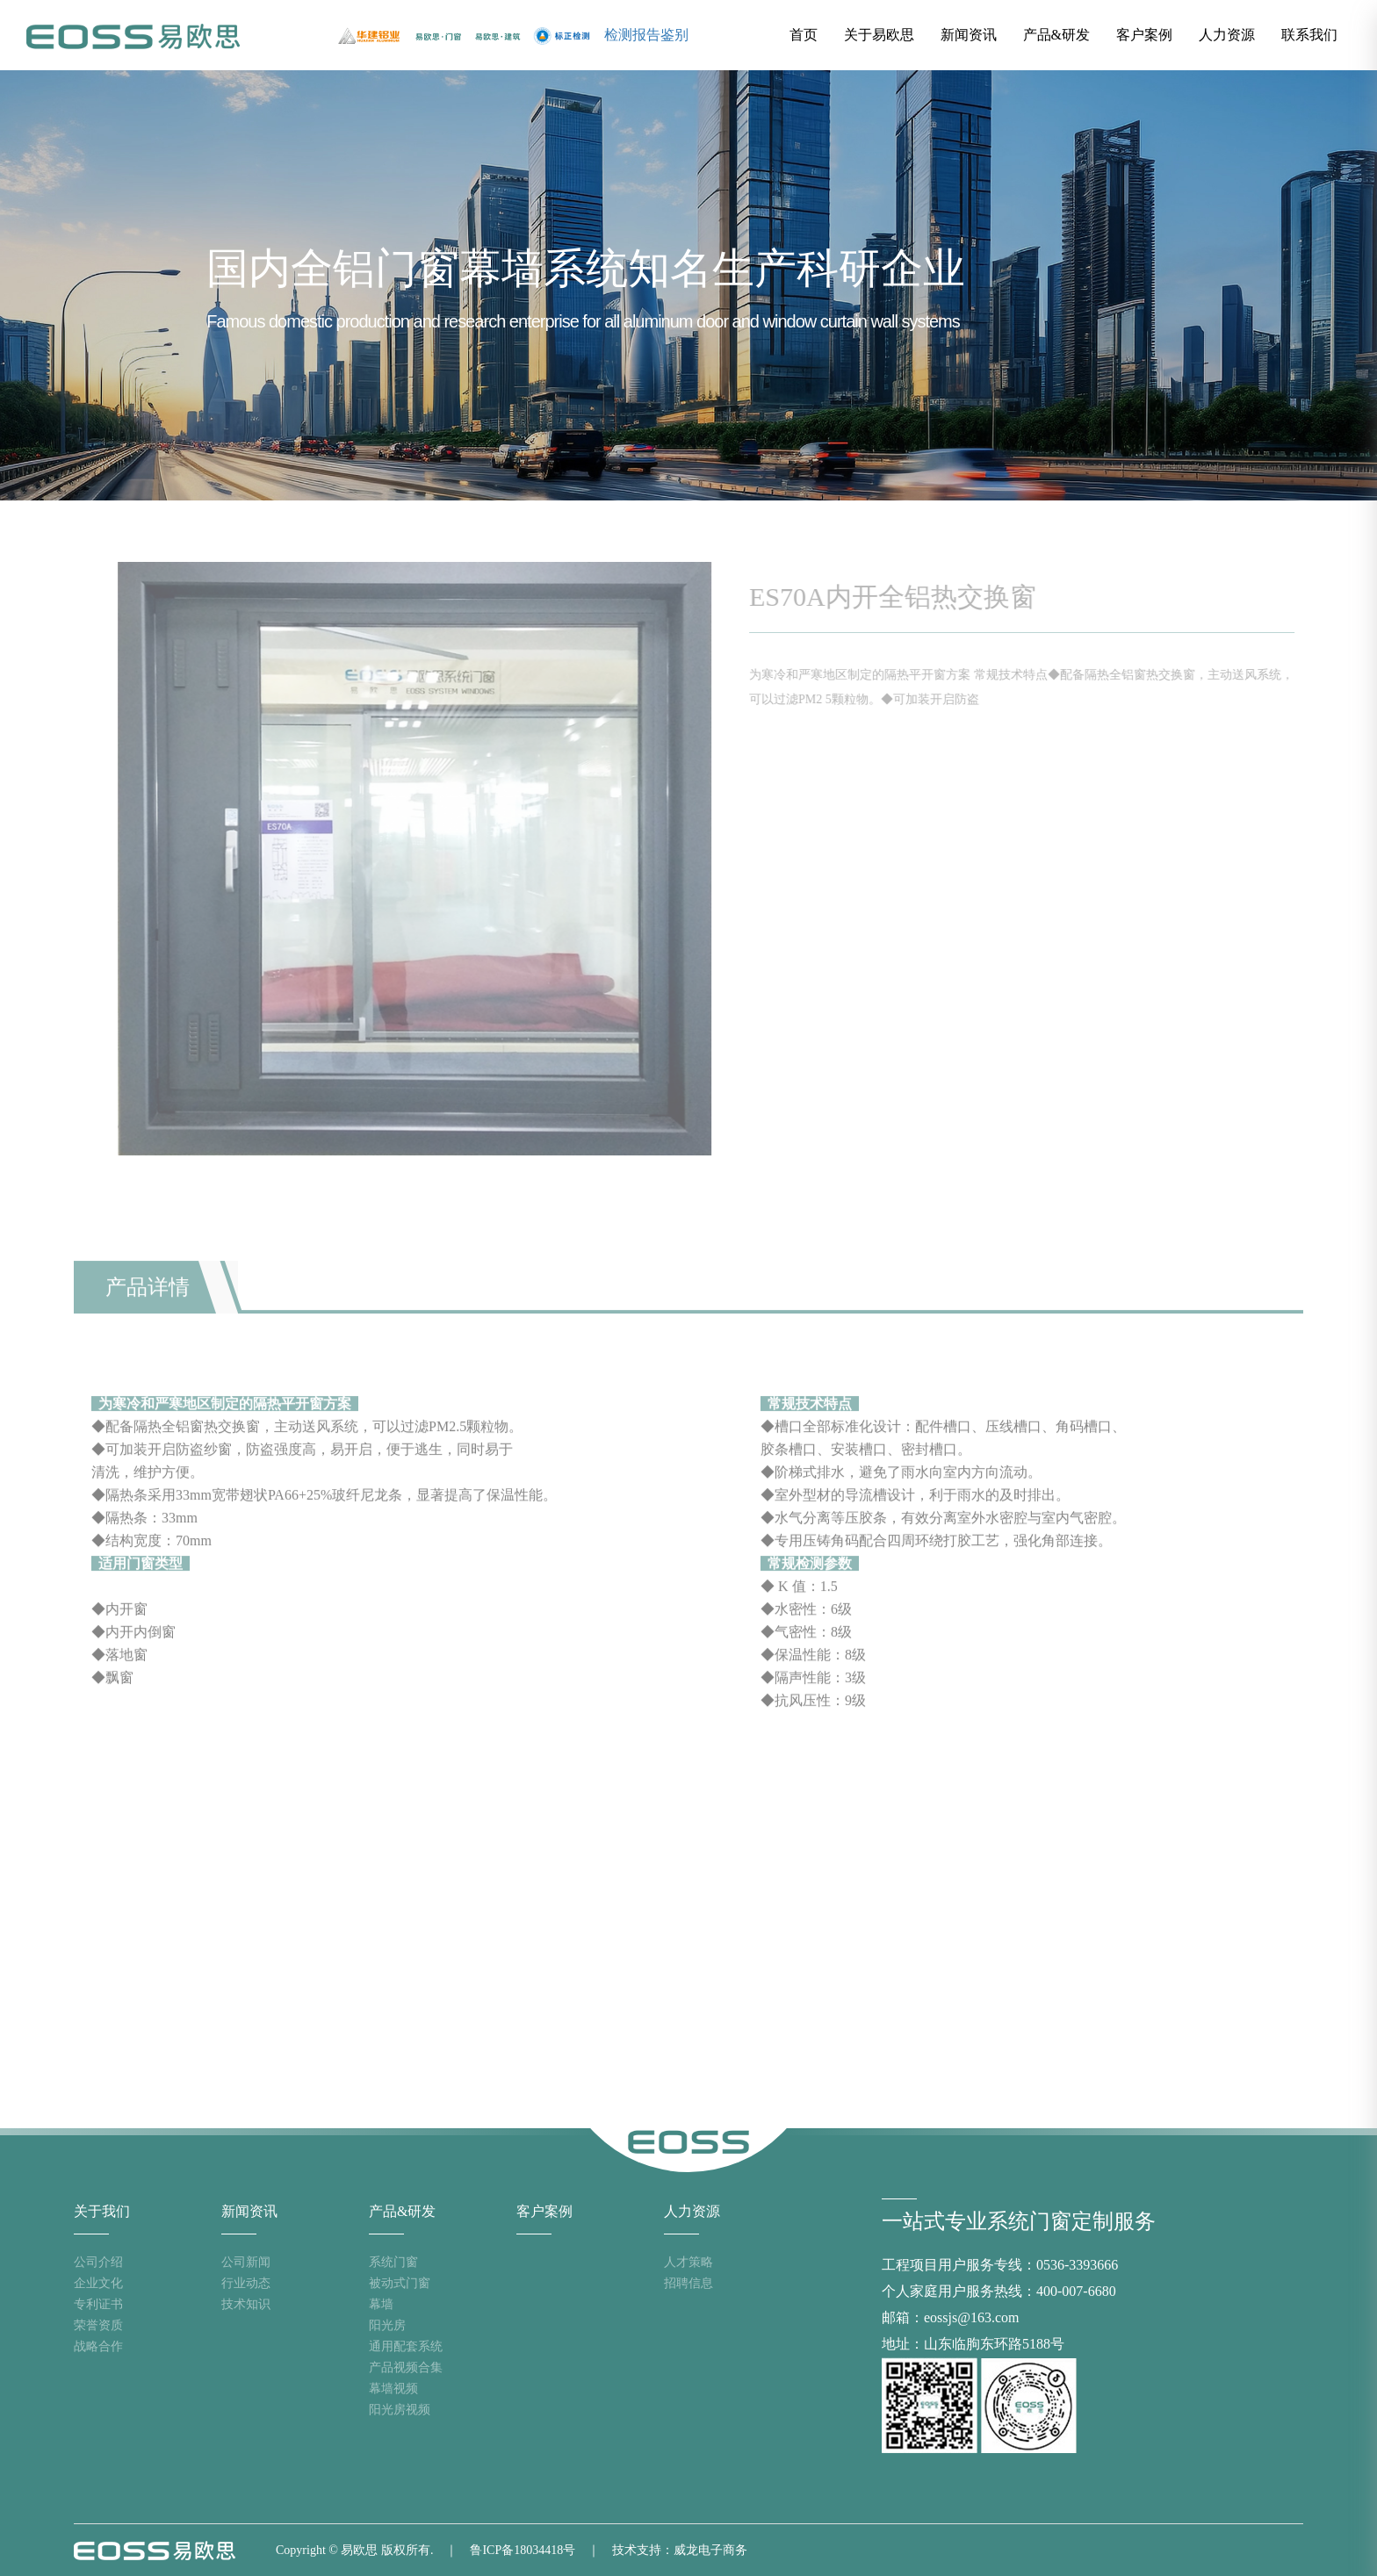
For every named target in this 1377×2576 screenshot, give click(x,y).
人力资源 (1227, 34)
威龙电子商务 (710, 2550)
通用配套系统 (406, 2346)
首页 (803, 34)
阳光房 (387, 2325)
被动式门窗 (399, 2283)
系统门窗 (393, 2262)
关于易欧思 (879, 34)
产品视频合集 (406, 2367)
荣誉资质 (98, 2325)
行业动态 (245, 2283)
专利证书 (98, 2304)
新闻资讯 (969, 34)
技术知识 (245, 2304)
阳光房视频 (399, 2409)
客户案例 (1144, 34)
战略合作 (98, 2346)
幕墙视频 (393, 2388)
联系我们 (1309, 34)
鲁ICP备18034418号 (522, 2550)
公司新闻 (245, 2262)
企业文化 (98, 2283)
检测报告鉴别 (646, 34)
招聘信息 (688, 2283)
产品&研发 (1056, 34)
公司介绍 (98, 2262)
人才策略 (688, 2262)
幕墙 (381, 2304)
